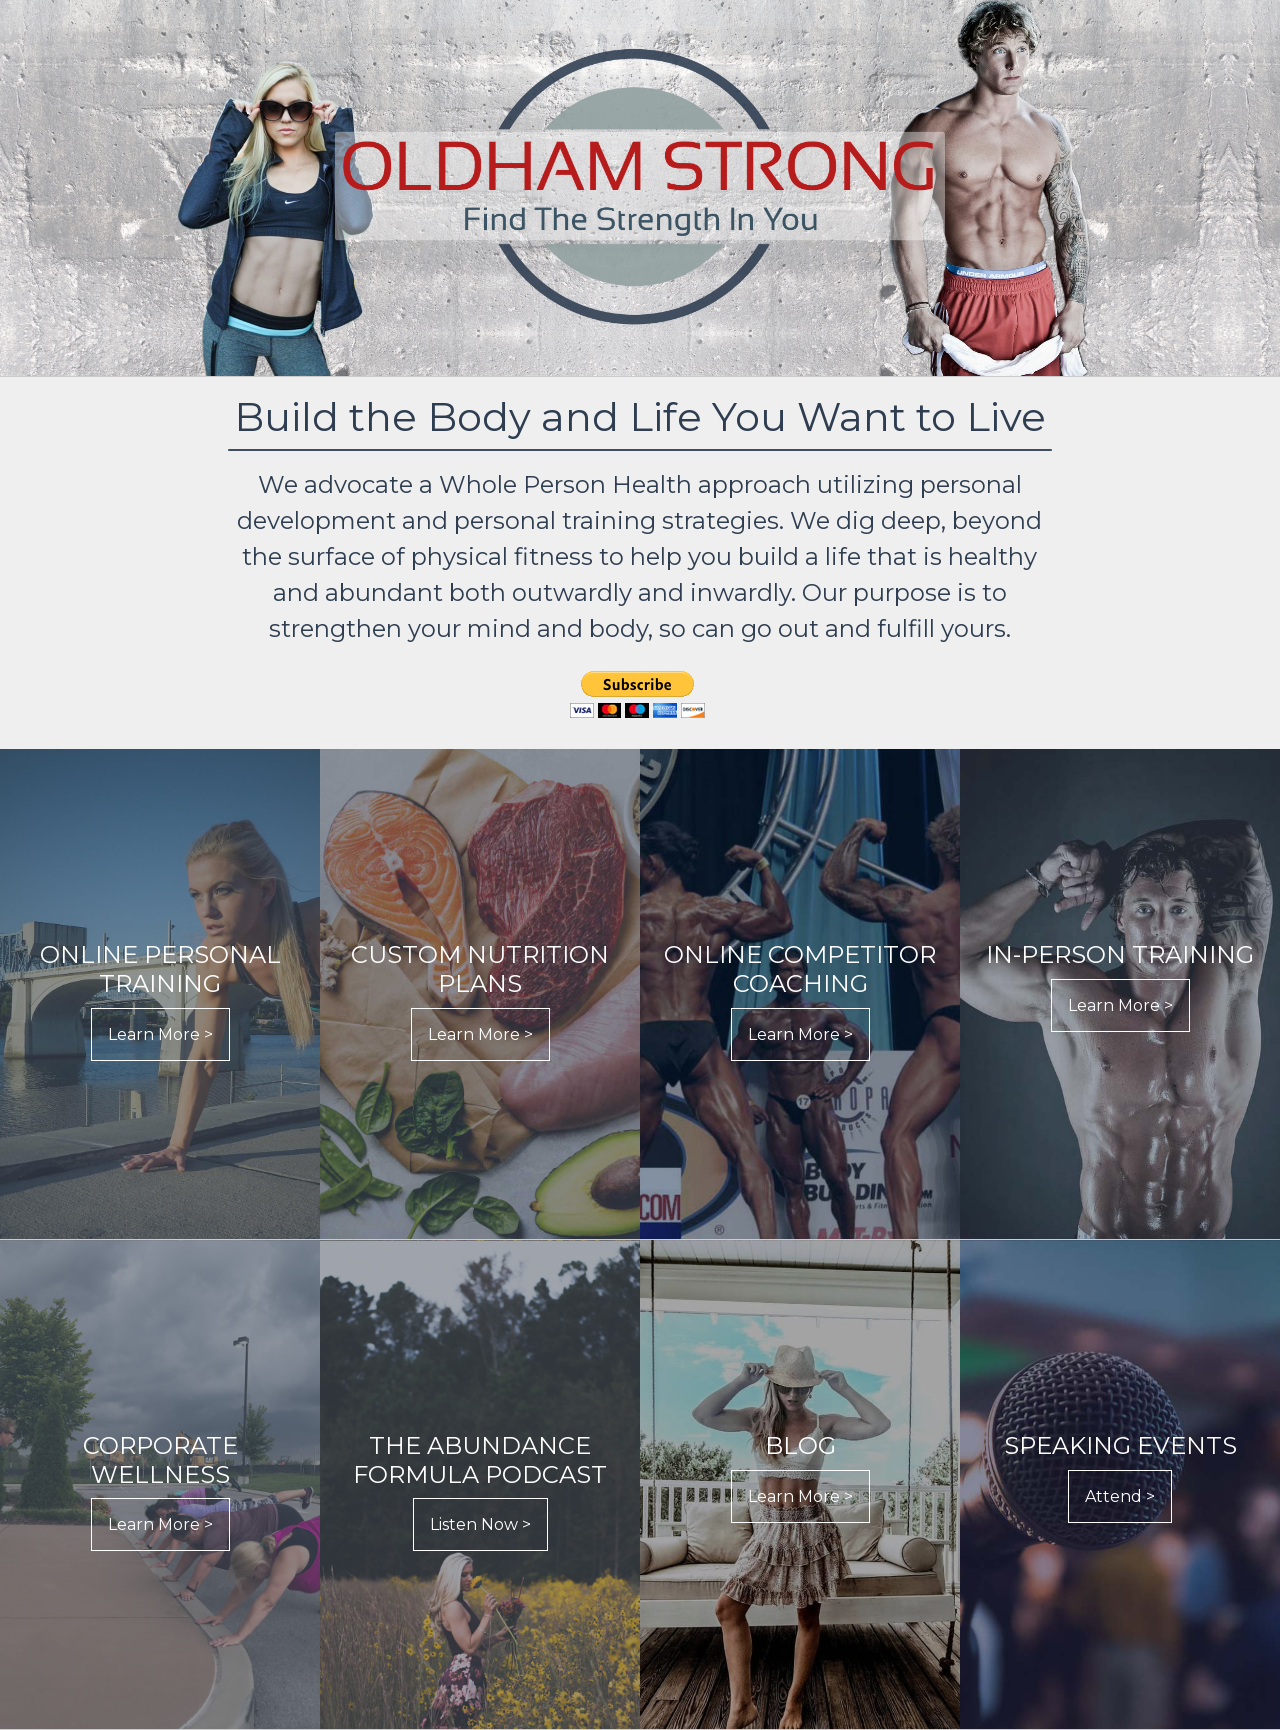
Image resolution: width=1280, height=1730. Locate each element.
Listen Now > (480, 1524)
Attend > (1120, 1496)
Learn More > (160, 1034)
